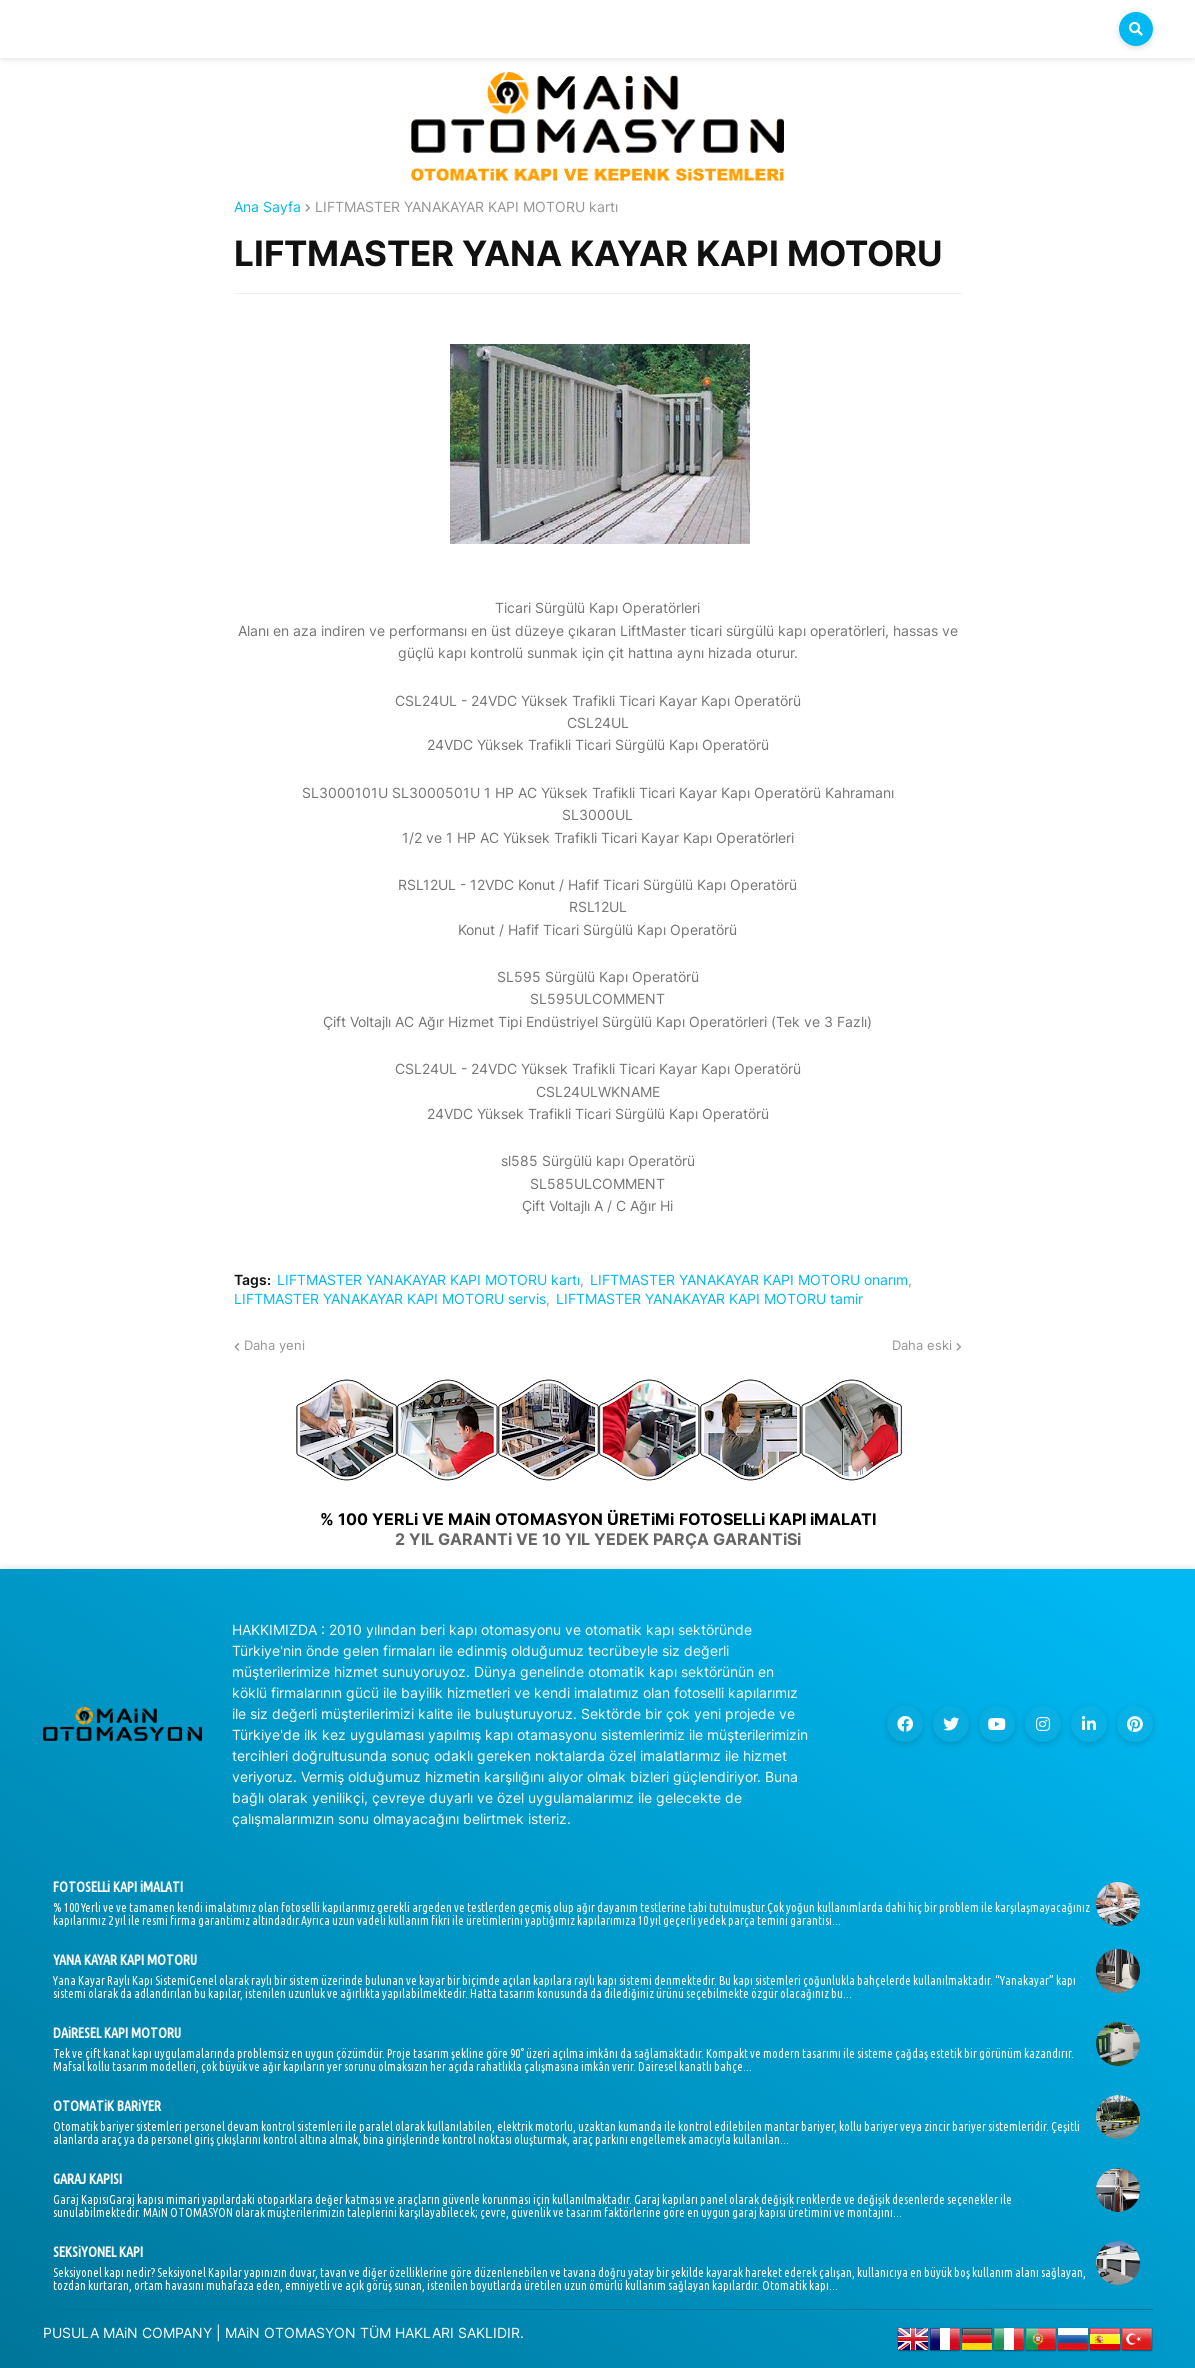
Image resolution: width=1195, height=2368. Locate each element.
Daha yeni (274, 1345)
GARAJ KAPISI (87, 2179)
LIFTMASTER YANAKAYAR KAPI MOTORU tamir (709, 1299)
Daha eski (922, 1345)
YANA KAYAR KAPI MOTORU (125, 1960)
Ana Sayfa (267, 207)
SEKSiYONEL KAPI (98, 2252)
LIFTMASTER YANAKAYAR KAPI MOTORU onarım (749, 1280)
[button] (1136, 29)
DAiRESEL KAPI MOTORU (117, 2033)
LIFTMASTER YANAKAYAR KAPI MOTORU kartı (466, 207)
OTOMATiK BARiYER (107, 2106)
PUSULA (71, 2332)
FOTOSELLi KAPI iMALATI (118, 1887)
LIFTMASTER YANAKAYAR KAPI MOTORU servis (390, 1299)
